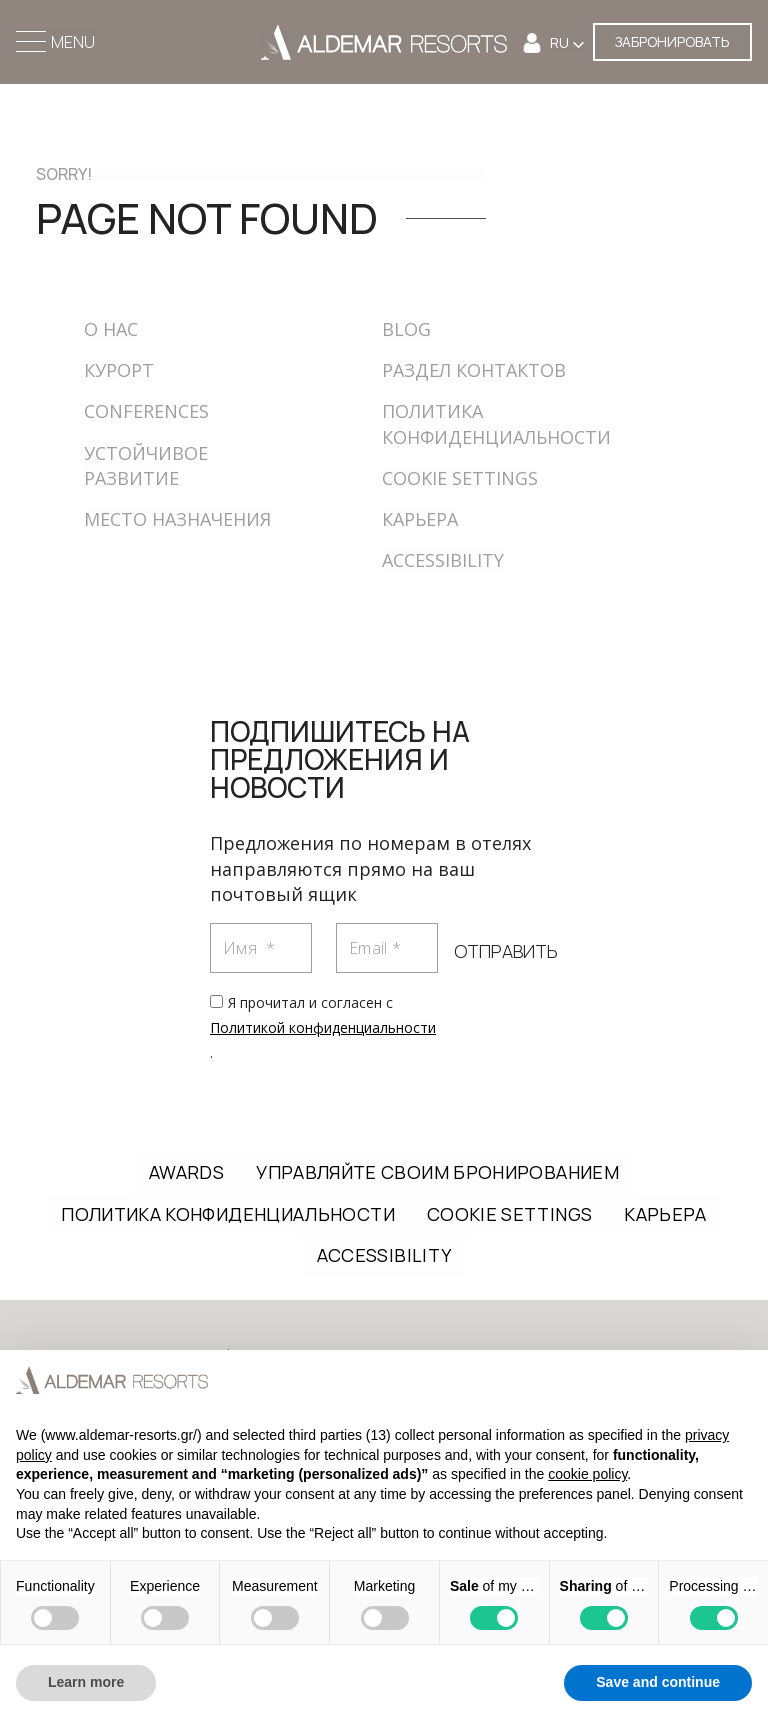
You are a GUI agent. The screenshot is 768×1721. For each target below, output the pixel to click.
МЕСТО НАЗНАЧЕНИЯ (177, 519)
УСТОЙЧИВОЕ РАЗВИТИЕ (146, 465)
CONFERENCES (146, 411)
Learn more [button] (86, 1682)
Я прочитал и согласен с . (323, 1027)
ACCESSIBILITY (443, 560)
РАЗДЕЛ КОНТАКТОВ (474, 370)
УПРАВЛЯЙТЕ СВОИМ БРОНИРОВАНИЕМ (437, 1172)
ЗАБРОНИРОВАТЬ (672, 41)
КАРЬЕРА (420, 519)
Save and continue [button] (658, 1682)
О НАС (111, 329)
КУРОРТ (119, 370)
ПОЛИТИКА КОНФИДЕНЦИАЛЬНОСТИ (228, 1214)
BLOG (406, 329)
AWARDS (186, 1172)
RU (561, 42)
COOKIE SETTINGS (460, 478)
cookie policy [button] (587, 1474)
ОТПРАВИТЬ (506, 951)
